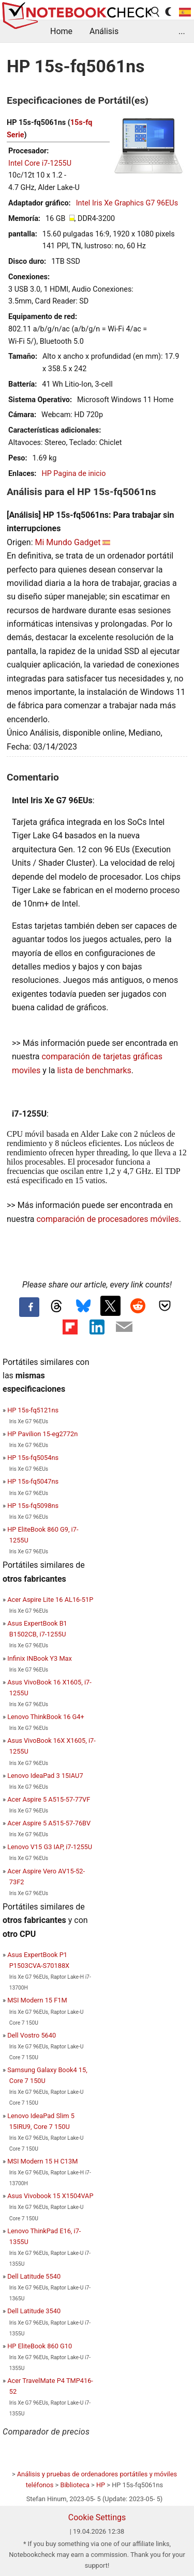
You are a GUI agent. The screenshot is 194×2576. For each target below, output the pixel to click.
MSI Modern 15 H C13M (42, 2161)
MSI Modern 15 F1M (37, 2000)
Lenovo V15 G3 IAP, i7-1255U (49, 1847)
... (181, 31)
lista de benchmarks (94, 1070)
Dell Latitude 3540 (34, 2311)
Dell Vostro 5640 (31, 2035)
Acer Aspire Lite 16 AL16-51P (50, 1599)
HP (100, 2485)
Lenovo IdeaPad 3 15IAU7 (45, 1775)
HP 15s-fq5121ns (32, 1410)
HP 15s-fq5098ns (32, 1505)
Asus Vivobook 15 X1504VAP (50, 2196)
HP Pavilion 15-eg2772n (42, 1434)
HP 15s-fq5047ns (32, 1481)
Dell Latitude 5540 (34, 2276)
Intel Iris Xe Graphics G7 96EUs (127, 203)
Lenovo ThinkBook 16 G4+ (45, 1717)
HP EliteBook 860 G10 (39, 2346)
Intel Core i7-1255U (39, 163)
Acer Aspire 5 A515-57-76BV (49, 1823)
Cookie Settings (97, 2517)
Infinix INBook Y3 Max (39, 1658)
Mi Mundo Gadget (67, 542)
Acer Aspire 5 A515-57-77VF (48, 1799)
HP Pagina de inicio (73, 473)
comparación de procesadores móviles (107, 1219)
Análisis (103, 31)
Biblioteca (74, 2485)
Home (61, 31)
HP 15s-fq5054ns (32, 1457)
